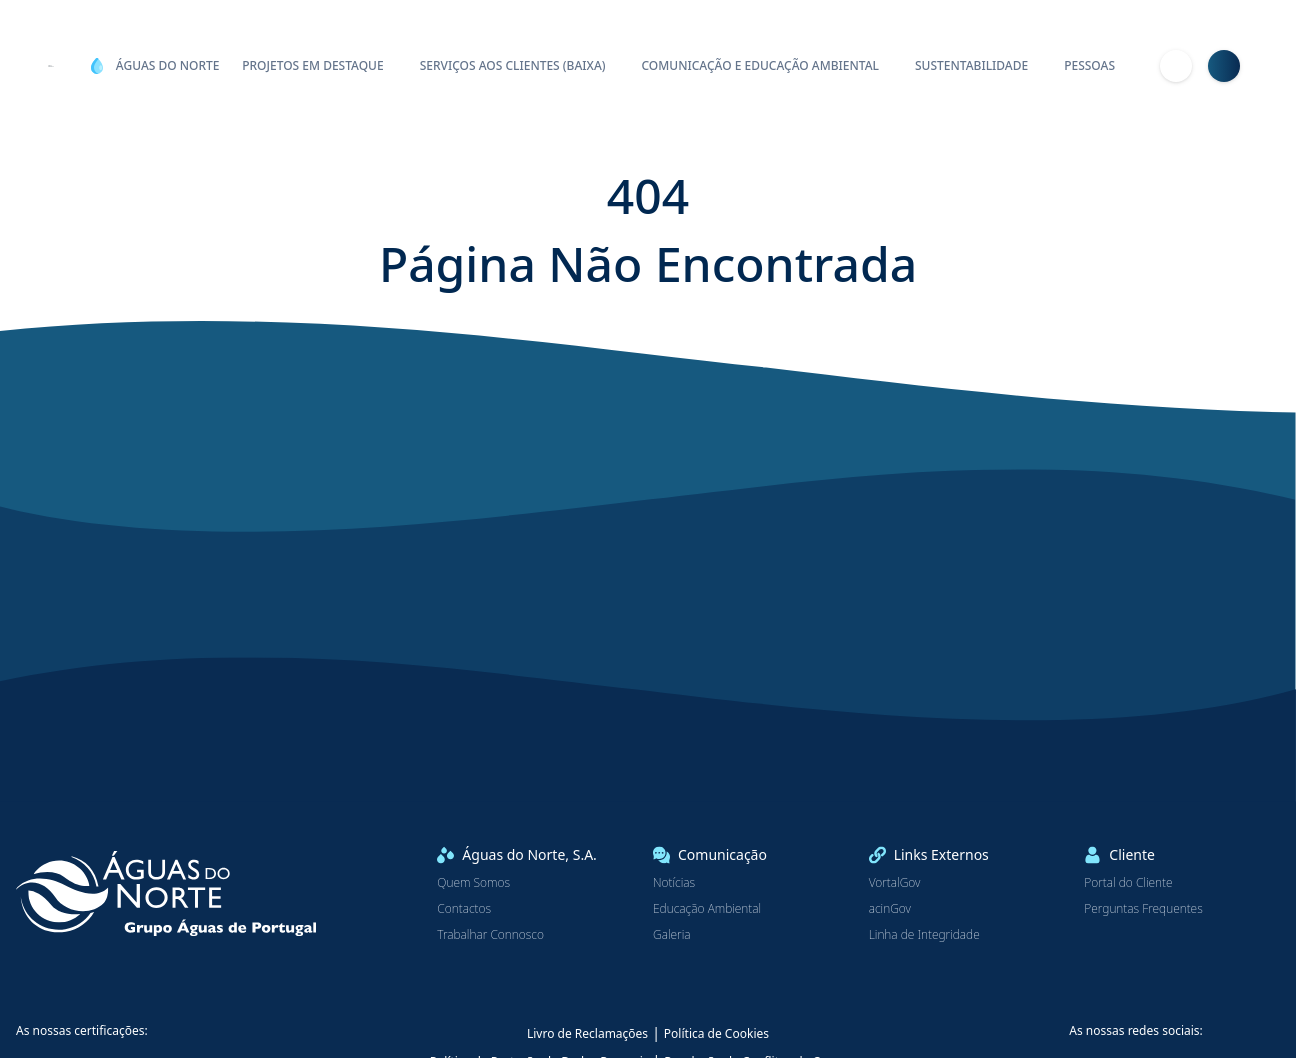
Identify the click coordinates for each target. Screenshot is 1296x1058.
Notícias (674, 883)
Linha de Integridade (924, 935)
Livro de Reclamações (587, 1033)
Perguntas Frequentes (1143, 909)
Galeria (672, 935)
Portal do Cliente (1128, 883)
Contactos (464, 909)
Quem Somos (473, 883)
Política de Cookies (716, 1033)
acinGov (890, 909)
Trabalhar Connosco (490, 935)
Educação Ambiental (707, 909)
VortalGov (895, 883)
